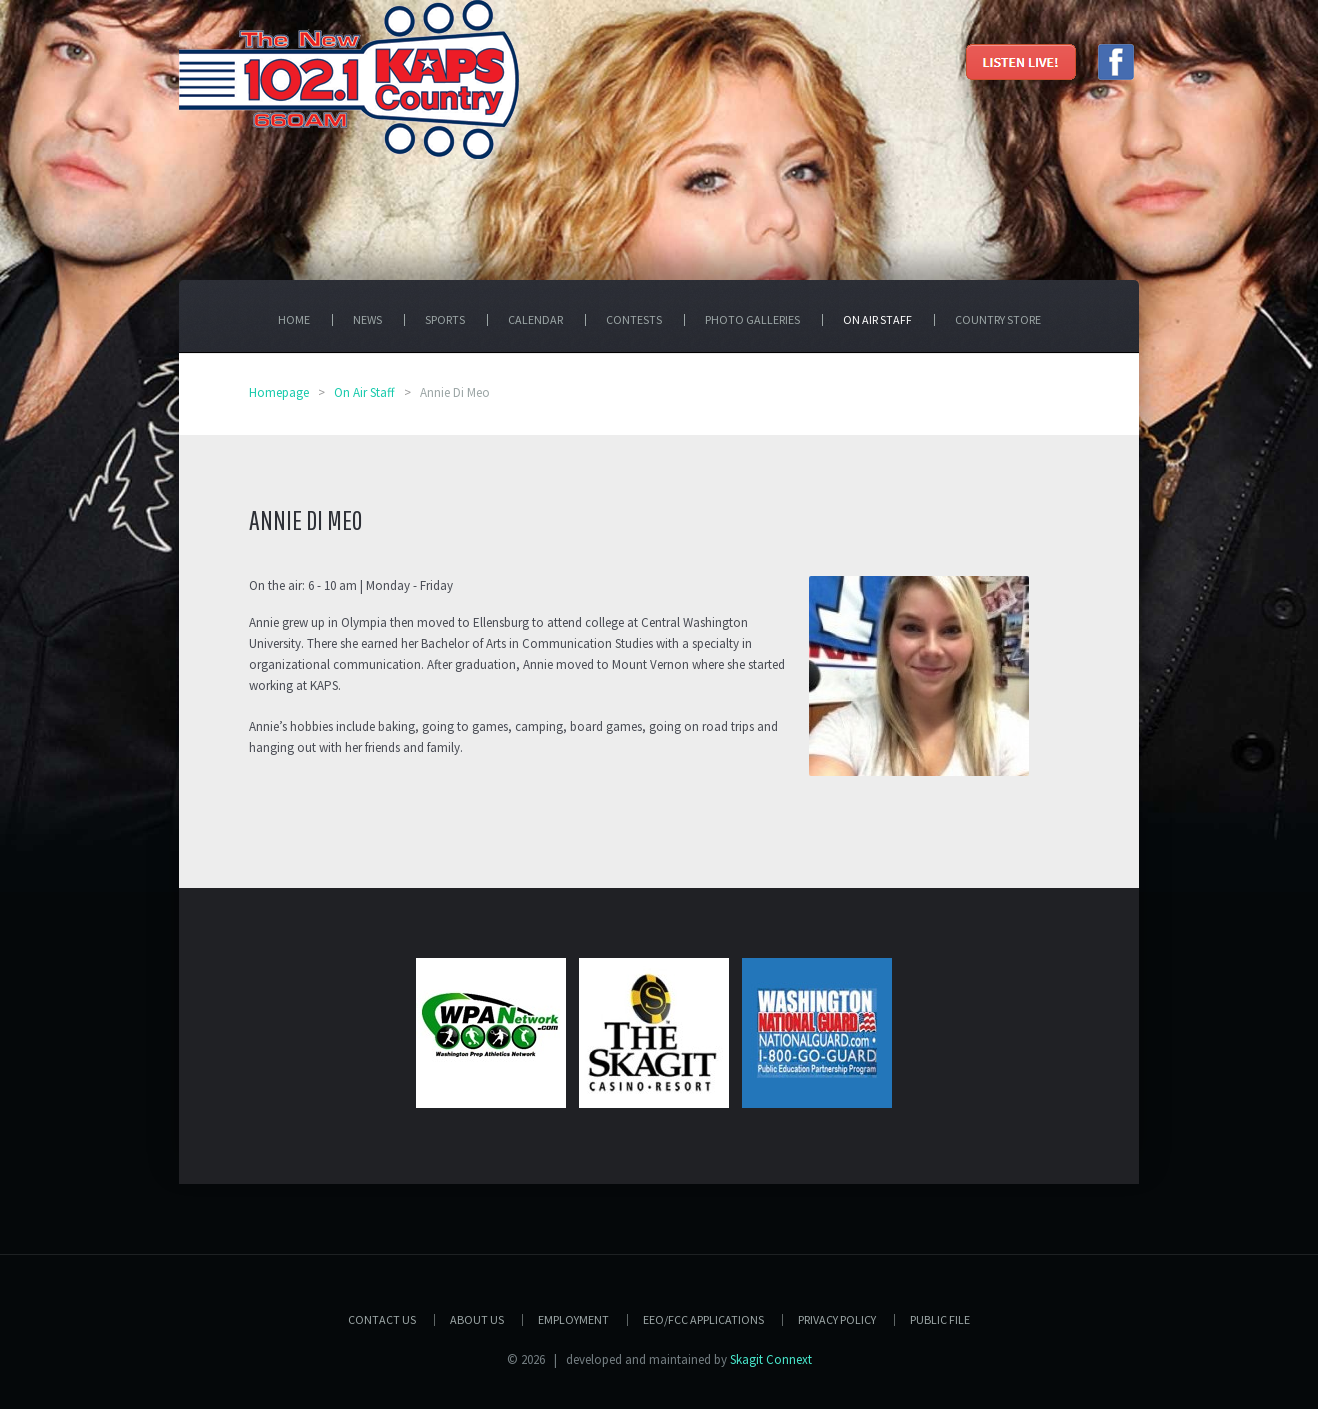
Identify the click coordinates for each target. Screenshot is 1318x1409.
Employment (573, 1319)
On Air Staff (364, 392)
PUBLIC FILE (940, 1319)
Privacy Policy (837, 1319)
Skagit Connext (771, 1359)
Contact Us (382, 1319)
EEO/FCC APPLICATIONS (703, 1319)
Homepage (279, 392)
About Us (477, 1319)
